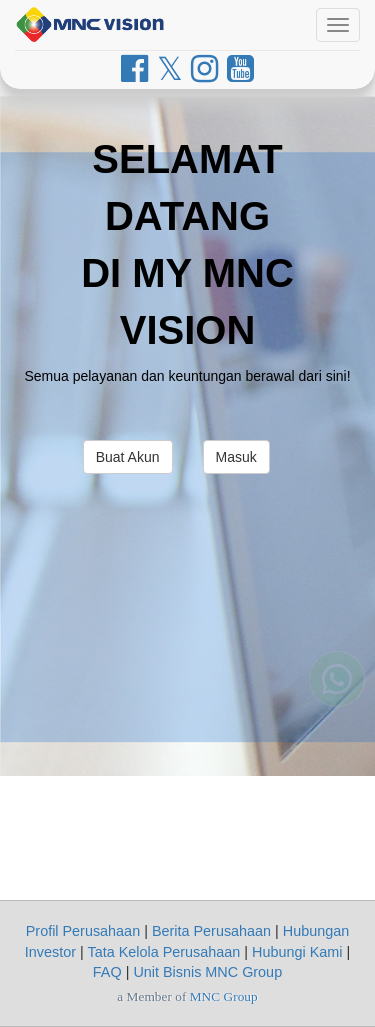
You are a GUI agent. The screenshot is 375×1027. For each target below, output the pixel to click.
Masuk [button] (236, 457)
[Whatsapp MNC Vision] (337, 687)
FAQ (107, 972)
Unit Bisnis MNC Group (207, 972)
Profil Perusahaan (83, 931)
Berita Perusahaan (211, 931)
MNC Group (224, 996)
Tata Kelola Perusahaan (163, 952)
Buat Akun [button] (128, 457)
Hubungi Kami (297, 952)
